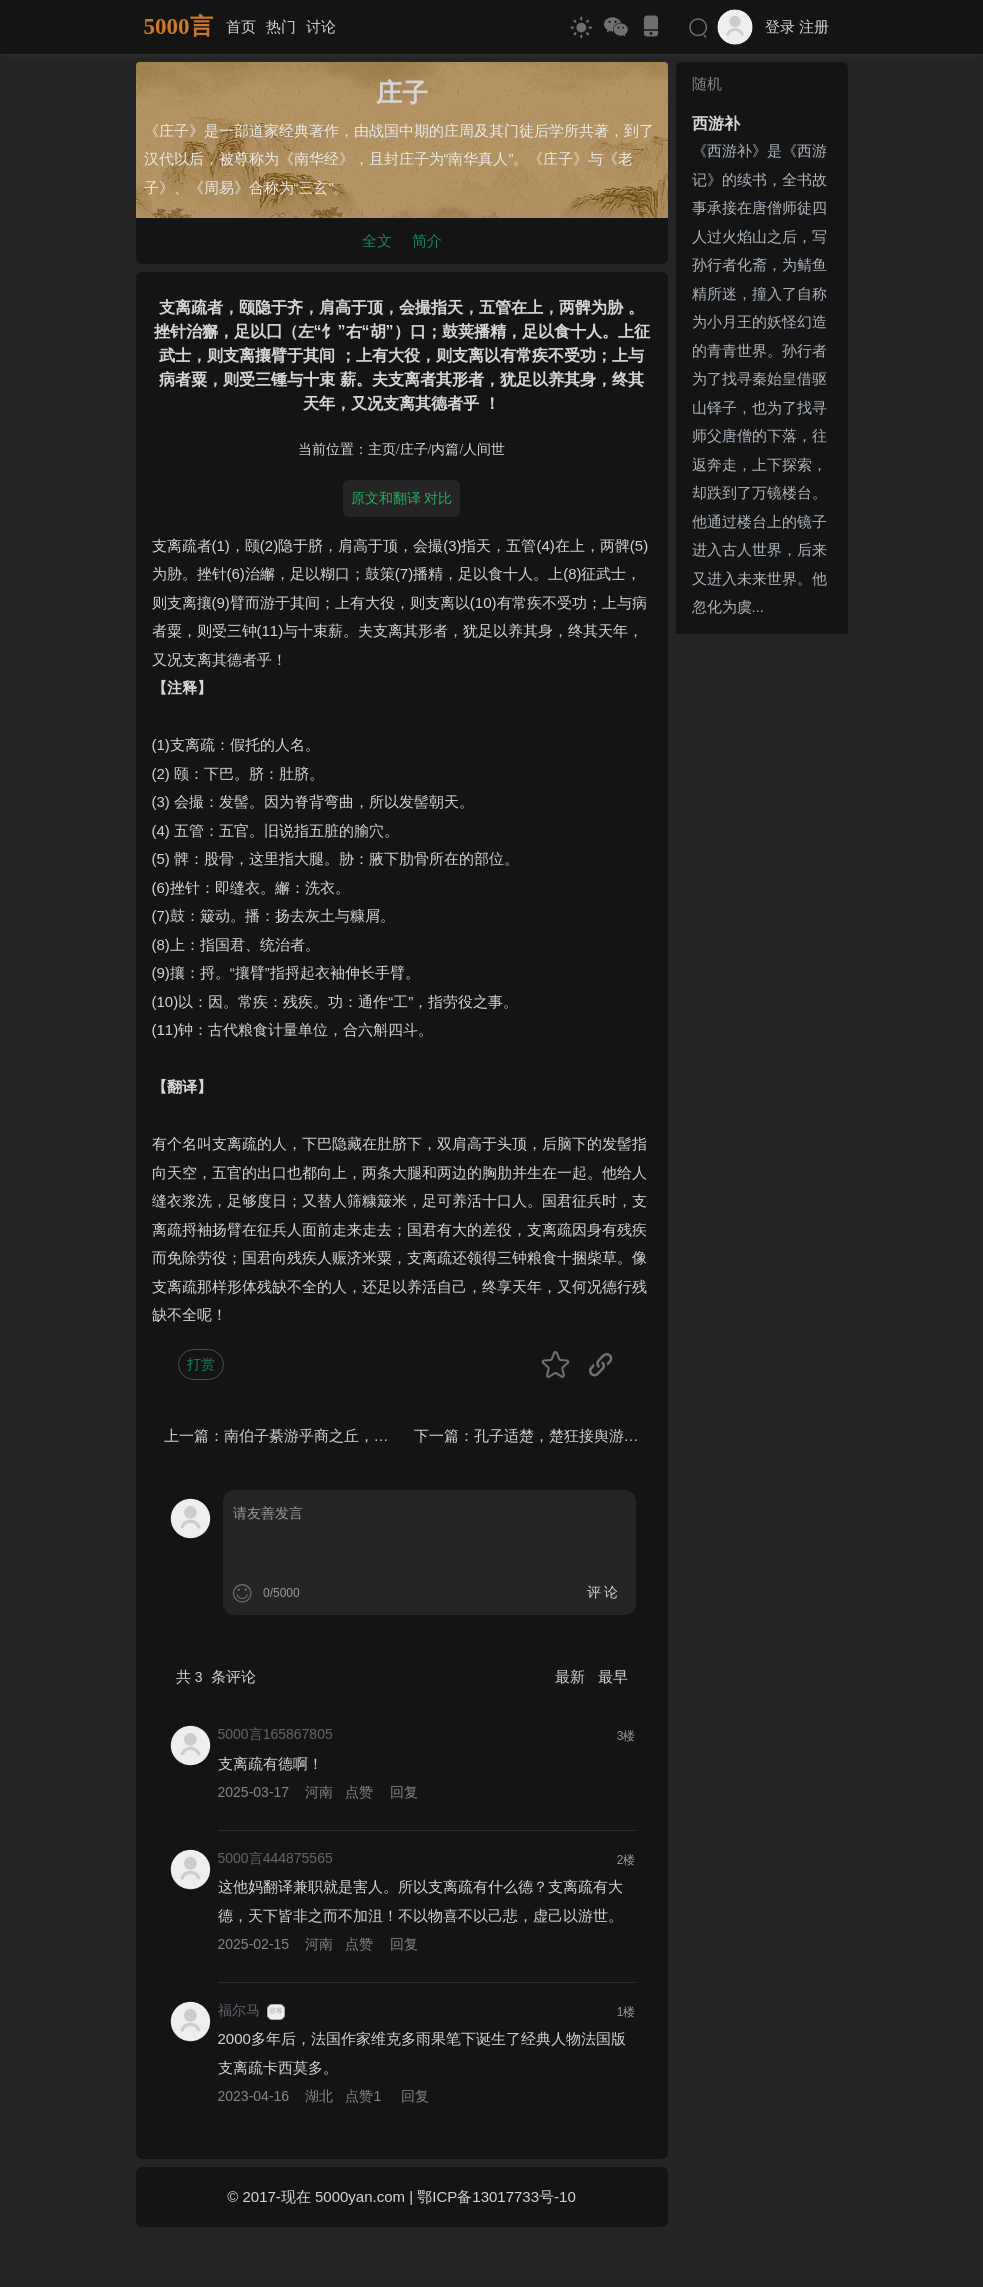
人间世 (484, 449)
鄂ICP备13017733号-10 (496, 2196)
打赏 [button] (201, 1364)
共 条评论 (216, 1676)
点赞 (359, 1792)
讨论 (321, 26)
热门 (281, 26)
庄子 (414, 449)
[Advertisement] (762, 942)
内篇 (445, 449)
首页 (241, 26)
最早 (613, 1676)
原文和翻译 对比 (402, 498)
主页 (382, 449)
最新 (572, 1676)
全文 (377, 240)
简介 (427, 240)
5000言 (178, 26)
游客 (276, 2011)
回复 (404, 1792)
